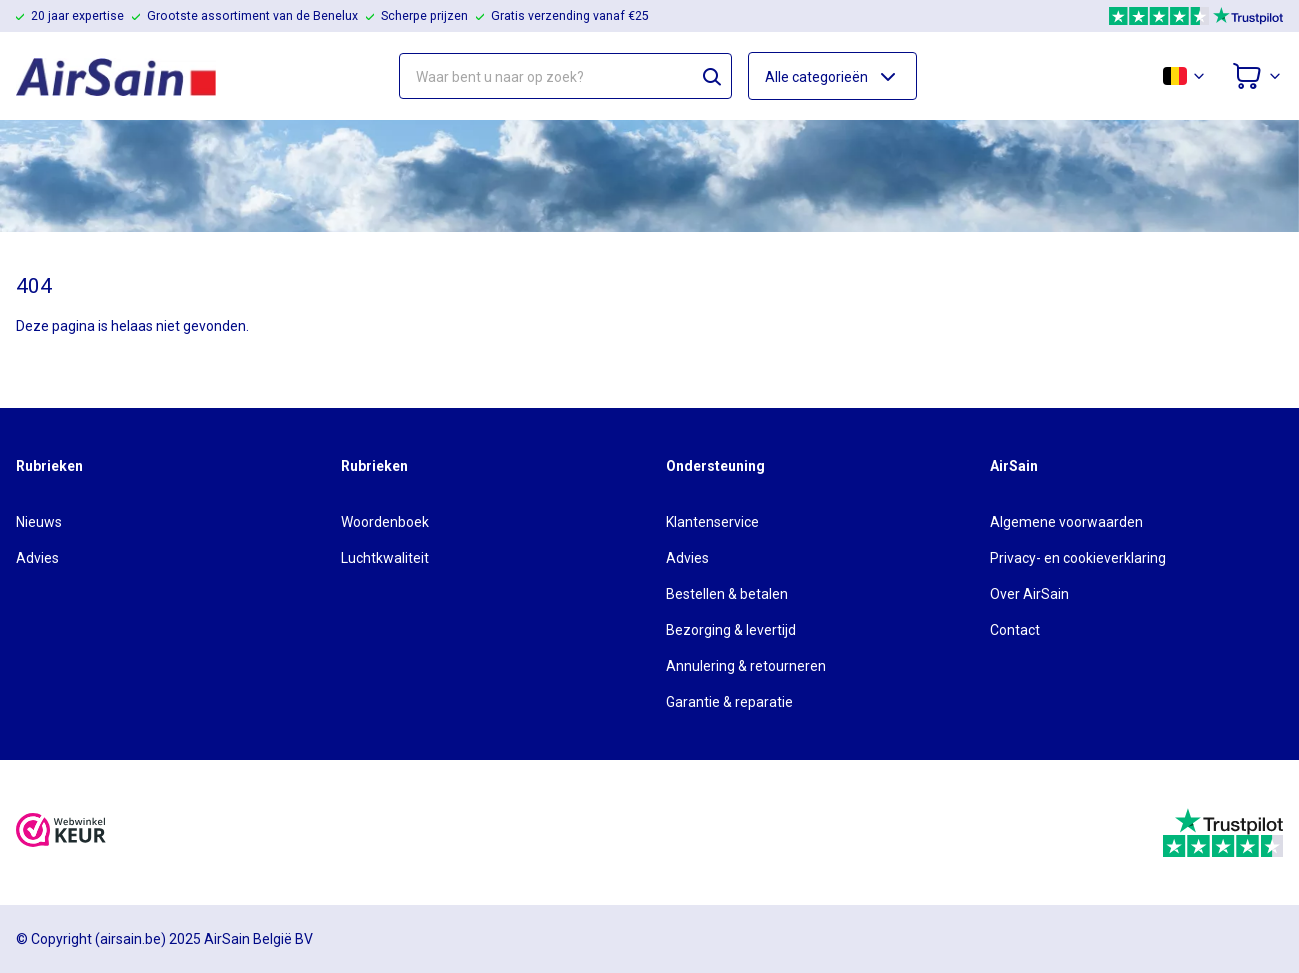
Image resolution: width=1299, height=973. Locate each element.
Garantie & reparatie (729, 702)
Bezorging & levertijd (731, 630)
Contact (1015, 630)
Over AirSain (1029, 594)
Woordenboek (385, 522)
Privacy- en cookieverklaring (1078, 558)
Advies (37, 558)
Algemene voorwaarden (1066, 522)
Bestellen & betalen (727, 594)
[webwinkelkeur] (61, 832)
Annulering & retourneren (746, 666)
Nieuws (39, 522)
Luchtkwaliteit (385, 558)
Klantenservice (712, 522)
